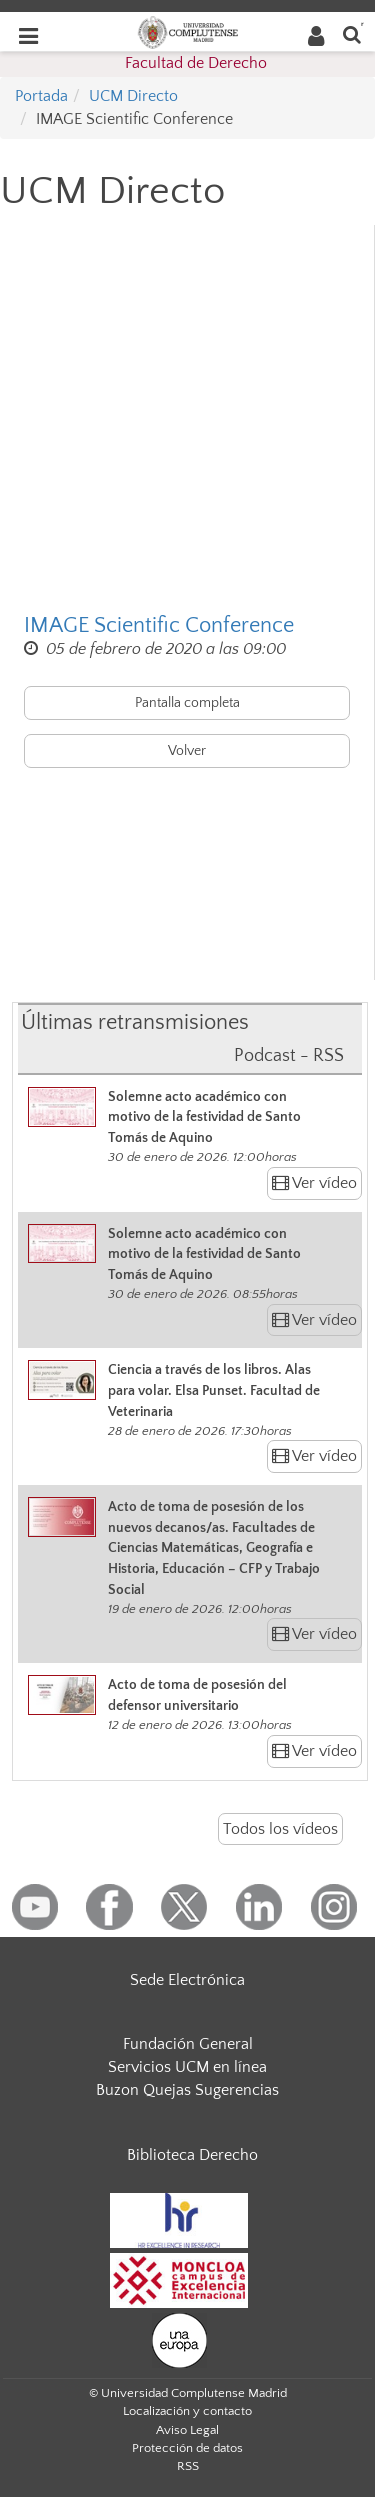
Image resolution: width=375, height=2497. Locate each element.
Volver (187, 751)
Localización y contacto (187, 2411)
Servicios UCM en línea (187, 2067)
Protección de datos (187, 2448)
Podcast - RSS (289, 1056)
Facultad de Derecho (196, 63)
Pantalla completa (187, 703)
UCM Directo (133, 96)
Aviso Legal (187, 2430)
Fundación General (188, 2044)
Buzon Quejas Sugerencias (187, 2090)
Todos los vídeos (280, 1829)
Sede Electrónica (187, 1980)
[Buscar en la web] (352, 33)
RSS (188, 2466)
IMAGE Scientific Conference (159, 625)
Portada (41, 96)
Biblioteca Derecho (192, 2155)
